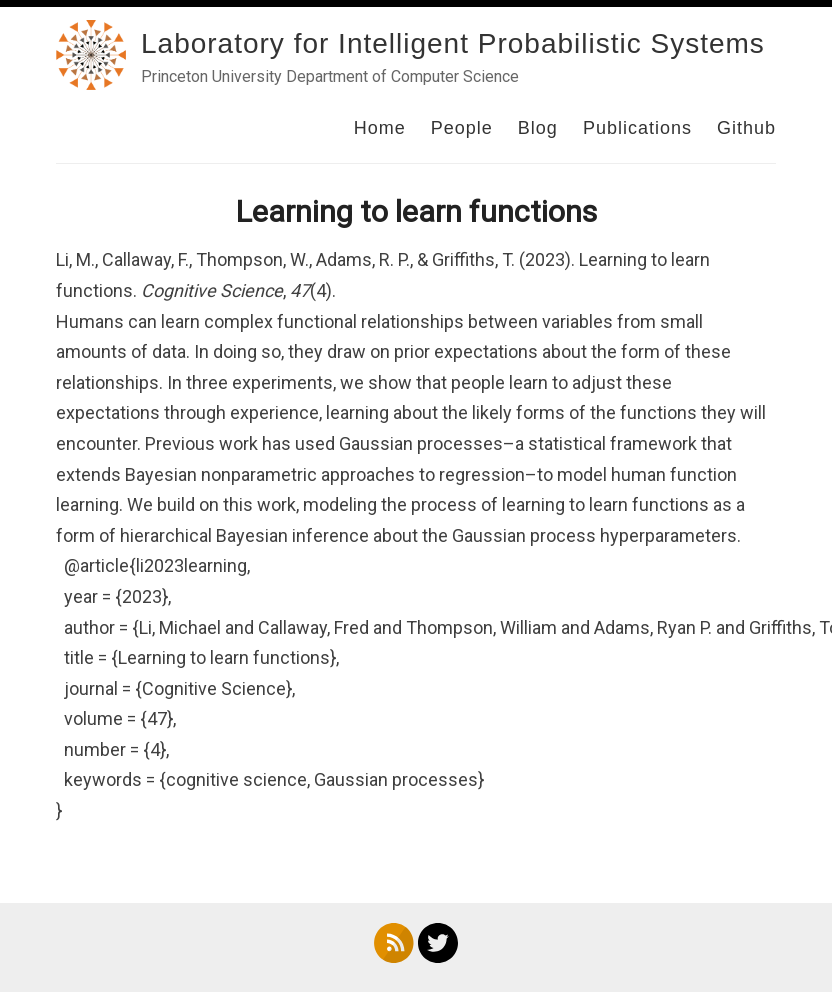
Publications (637, 128)
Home (380, 128)
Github (746, 128)
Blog (538, 128)
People (462, 128)
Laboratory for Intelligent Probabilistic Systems (453, 43)
